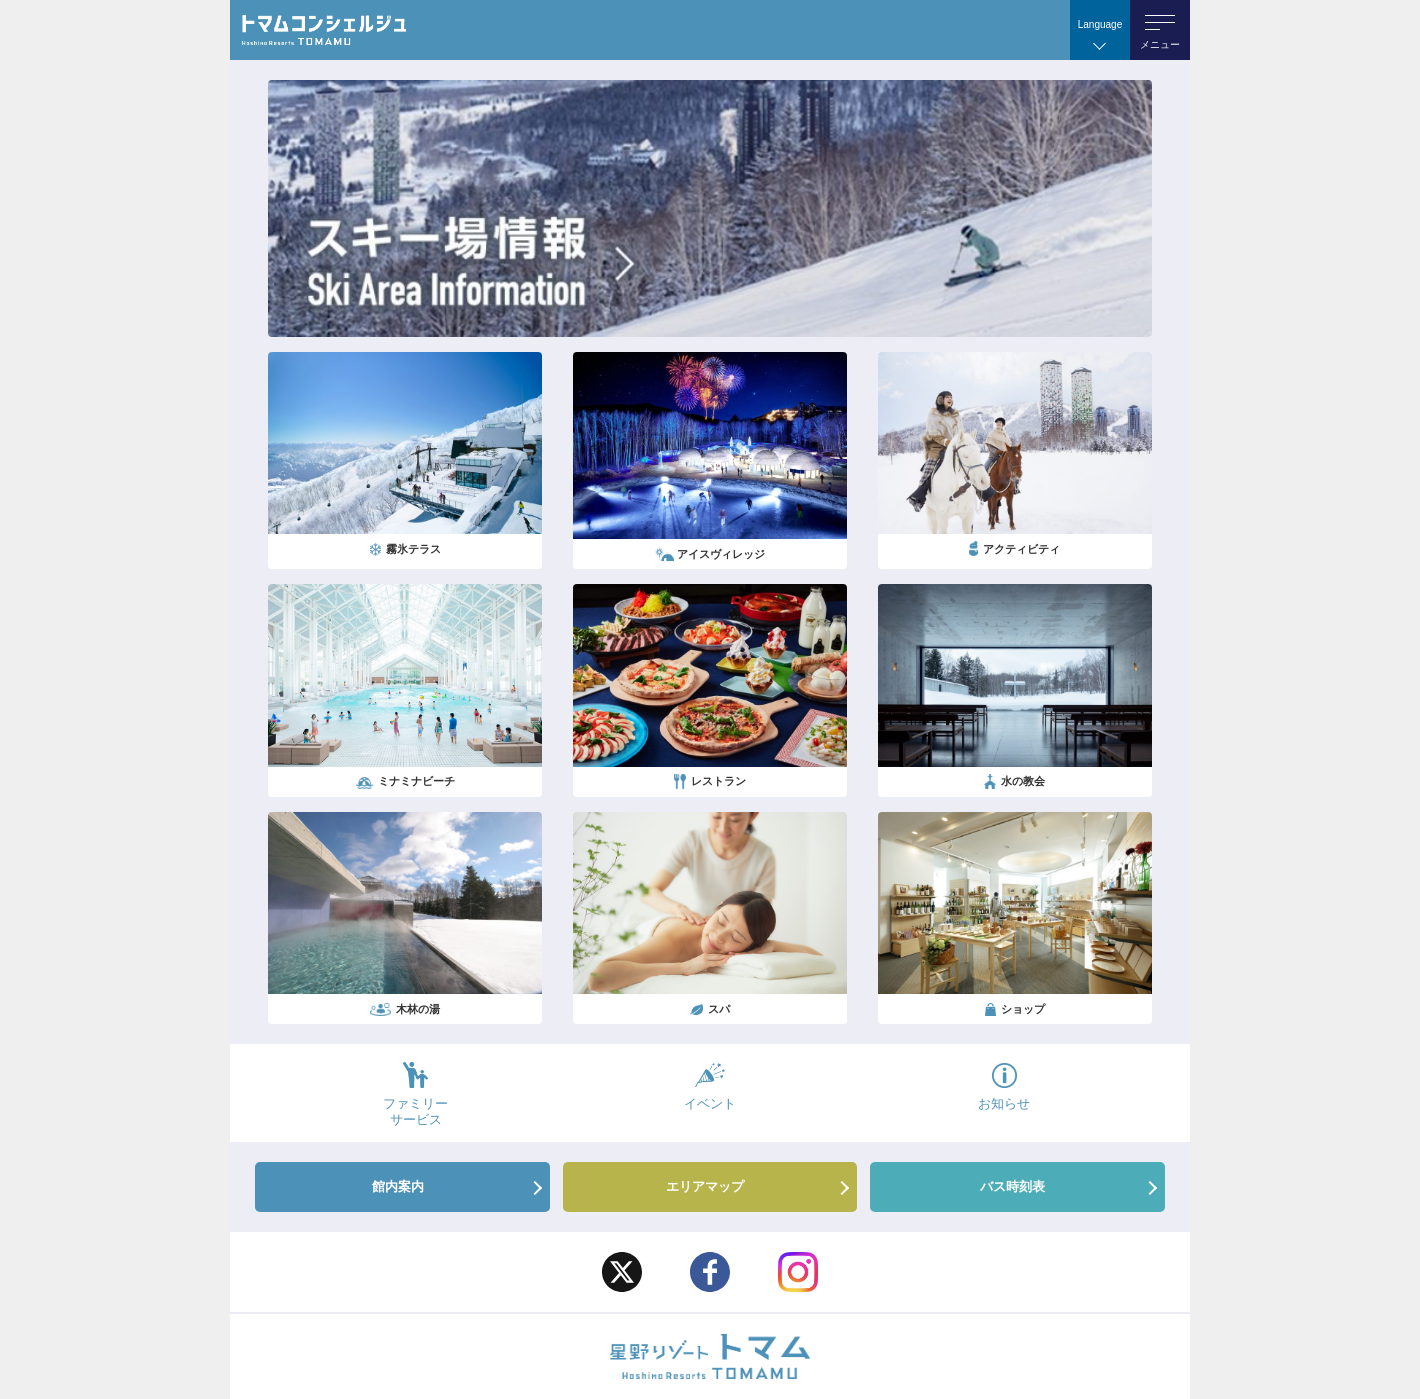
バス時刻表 (1012, 1186)
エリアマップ (705, 1186)
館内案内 (398, 1186)
